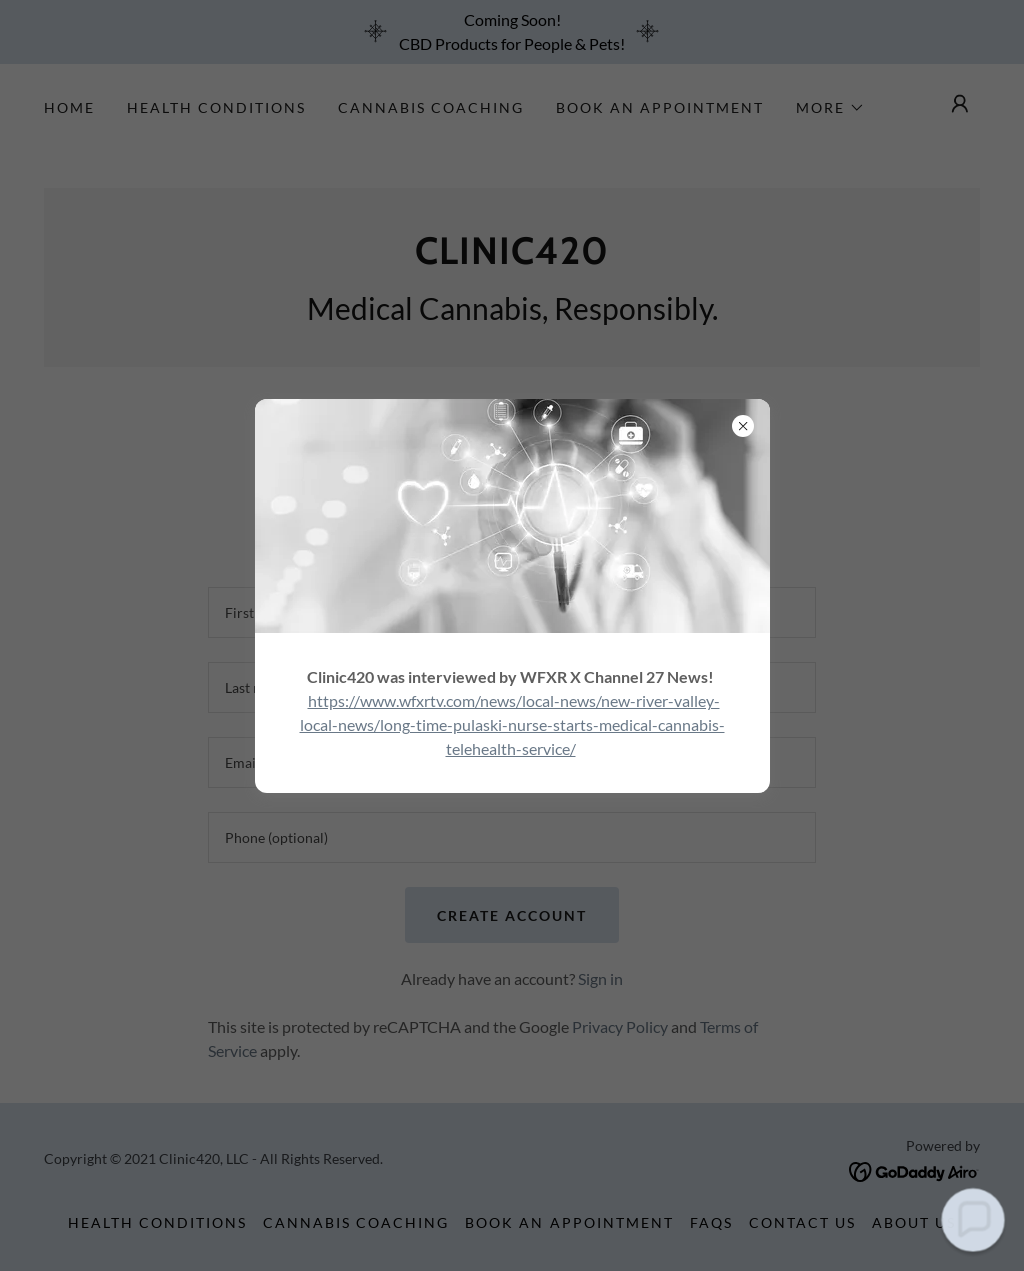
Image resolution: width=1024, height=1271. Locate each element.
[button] (973, 1220)
